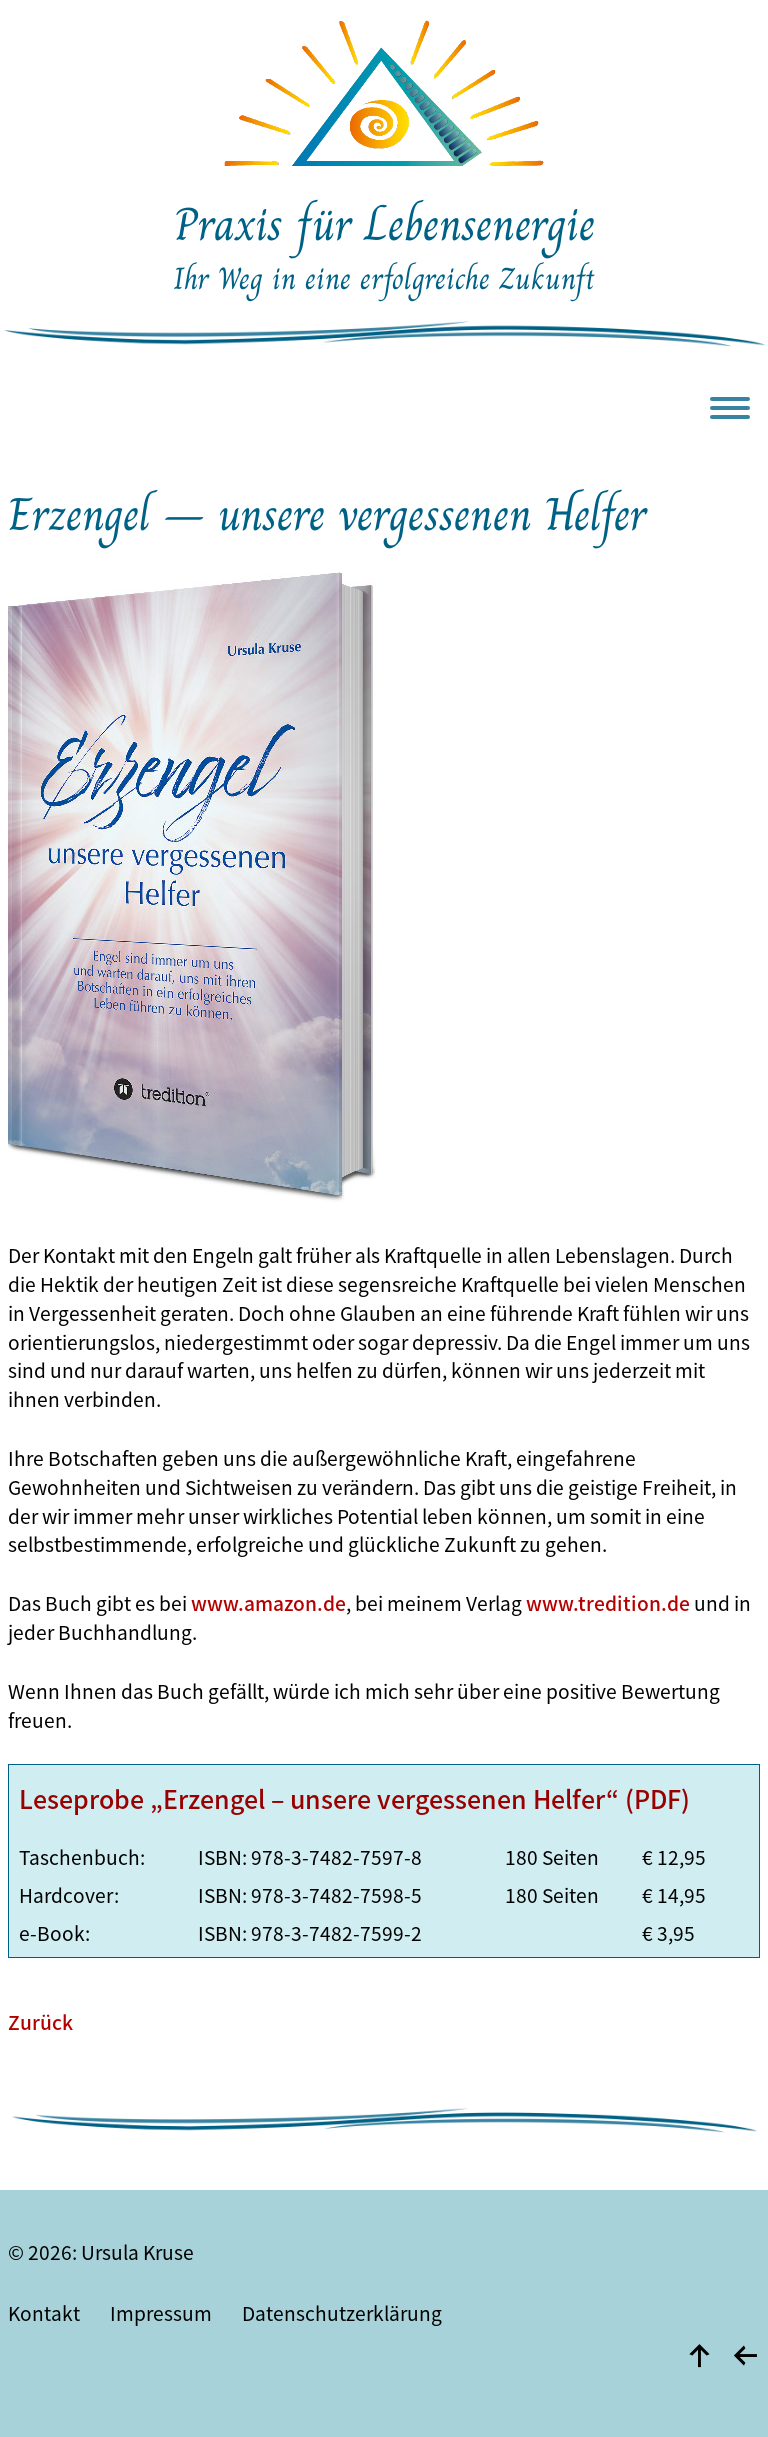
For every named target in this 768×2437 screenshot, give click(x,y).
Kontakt (44, 2313)
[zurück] (745, 2355)
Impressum (161, 2313)
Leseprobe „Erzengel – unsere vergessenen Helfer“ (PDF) (354, 1798)
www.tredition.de (608, 1603)
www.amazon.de (268, 1603)
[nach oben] (699, 2355)
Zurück (40, 2022)
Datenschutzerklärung (342, 2313)
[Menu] (735, 415)
